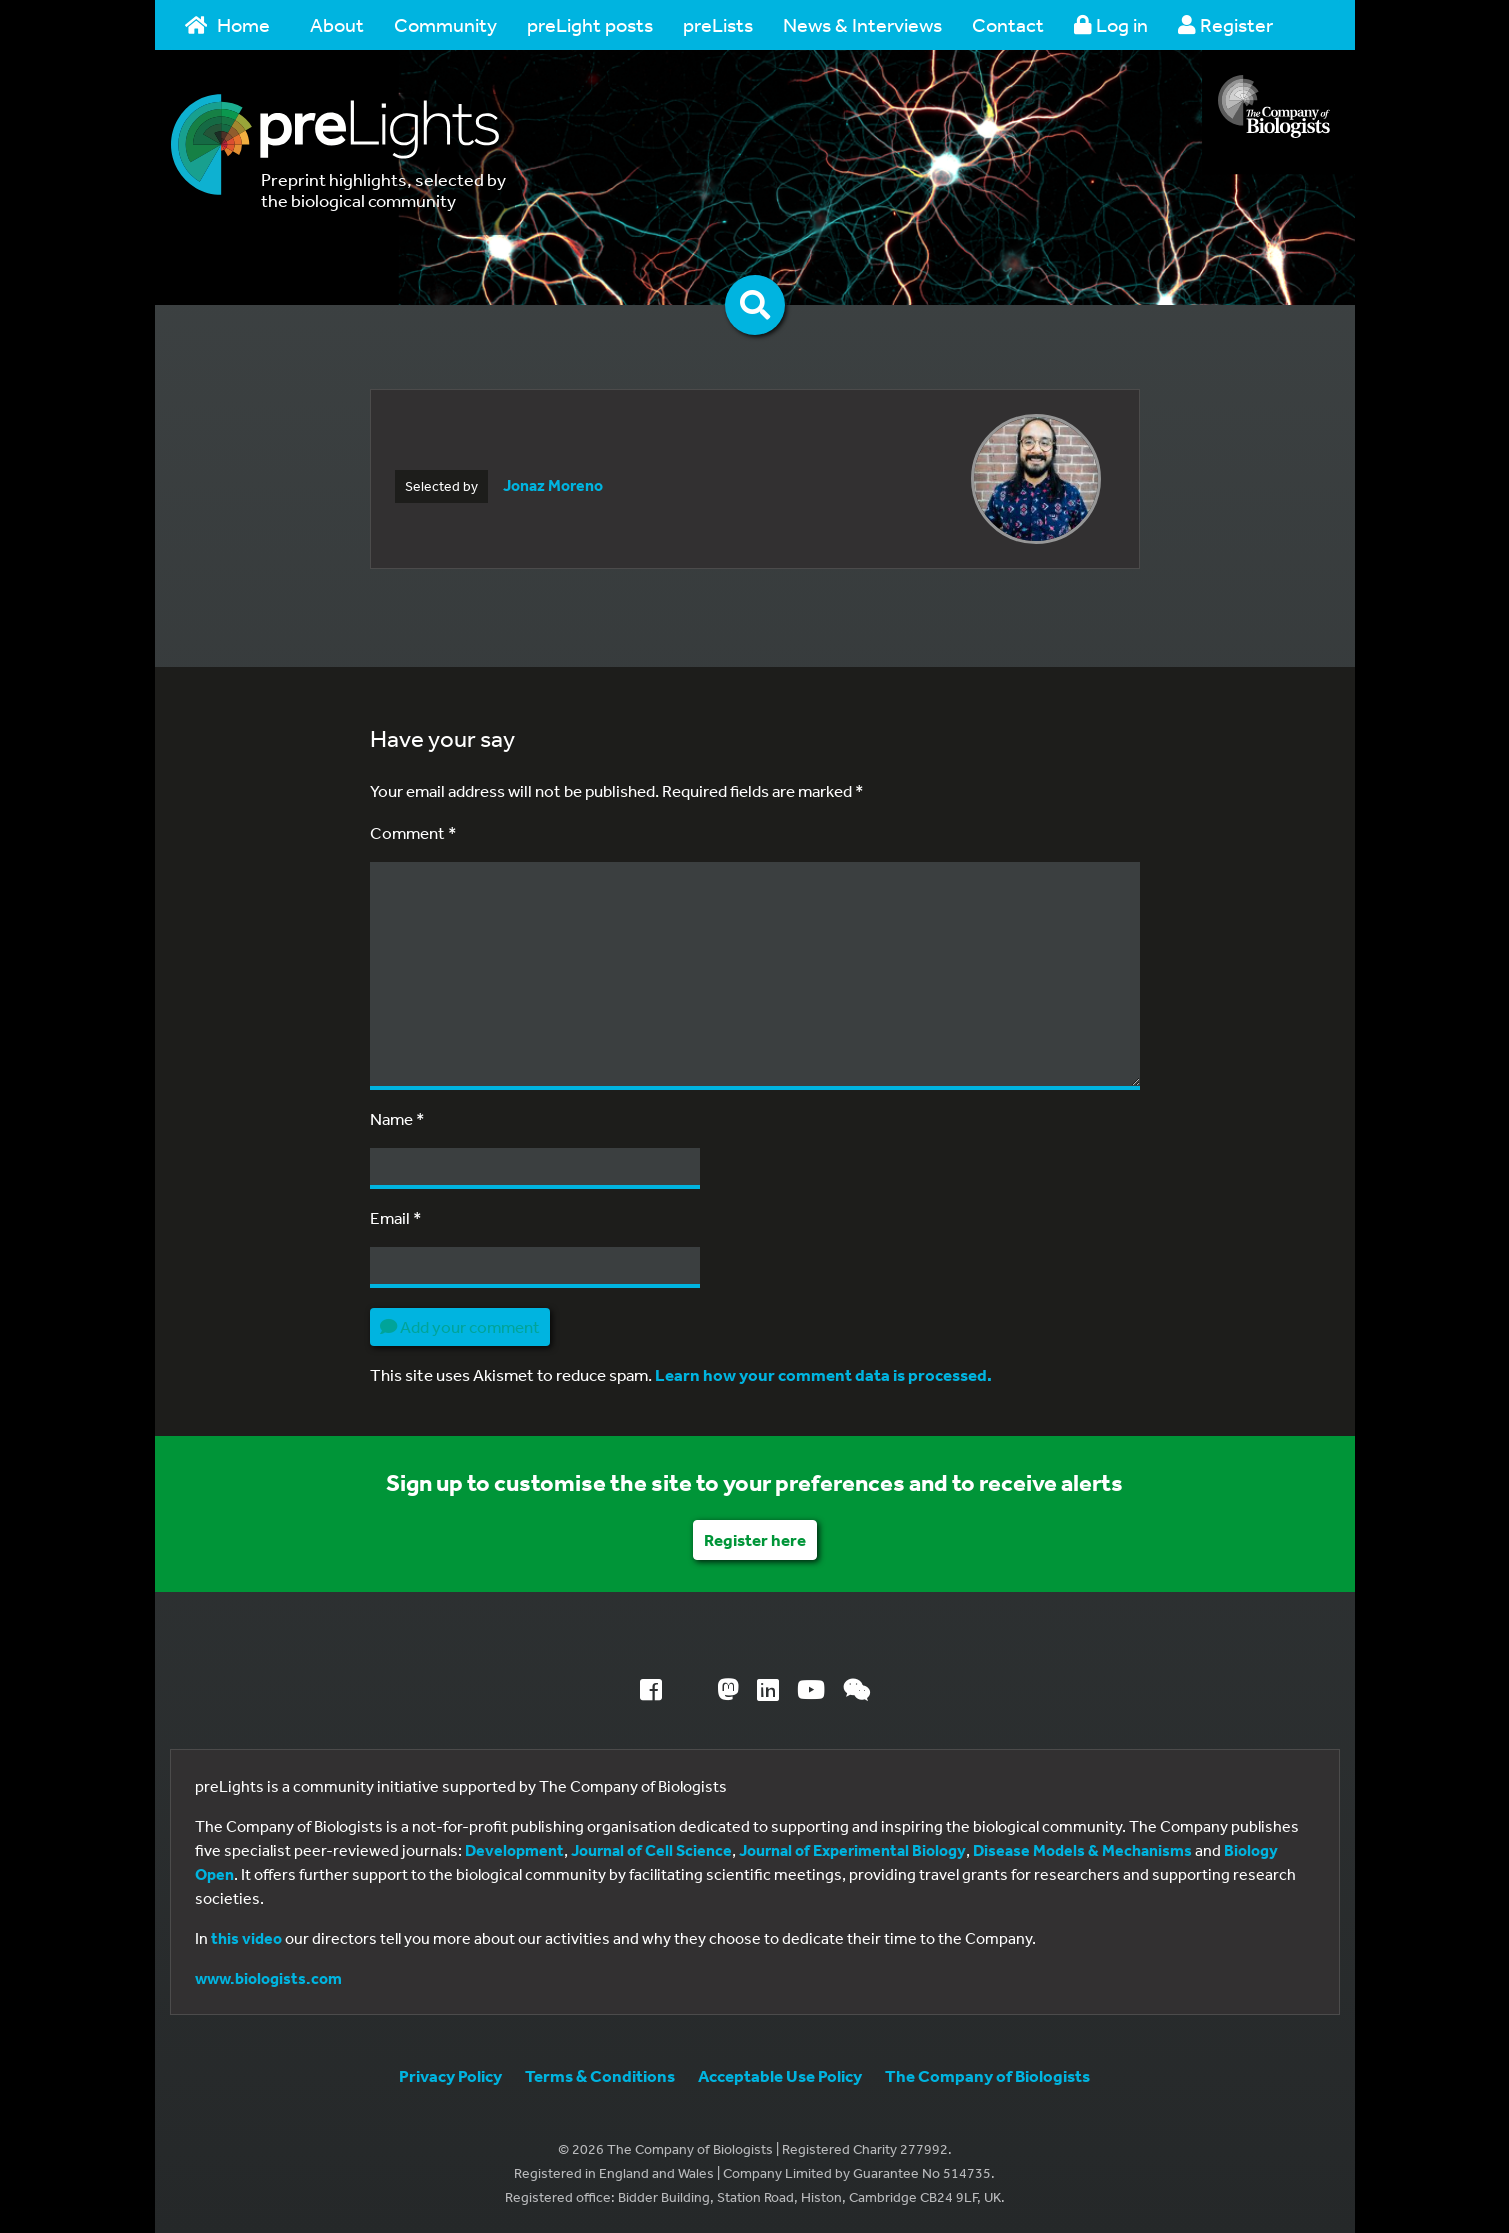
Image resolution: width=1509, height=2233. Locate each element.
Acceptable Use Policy (780, 2075)
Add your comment (460, 1326)
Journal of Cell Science (651, 1850)
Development (514, 1850)
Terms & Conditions (600, 2075)
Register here (755, 1539)
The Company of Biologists (987, 2075)
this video (246, 1938)
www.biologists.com (268, 1978)
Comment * (413, 832)
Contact (1008, 24)
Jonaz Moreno (553, 485)
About (337, 24)
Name (397, 1118)
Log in (1111, 24)
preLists (718, 24)
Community (445, 24)
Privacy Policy (450, 2075)
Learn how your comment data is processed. (823, 1374)
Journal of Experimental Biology (852, 1850)
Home (228, 24)
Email (396, 1217)
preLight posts (590, 24)
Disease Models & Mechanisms (1082, 1850)
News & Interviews (862, 24)
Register (1225, 24)
